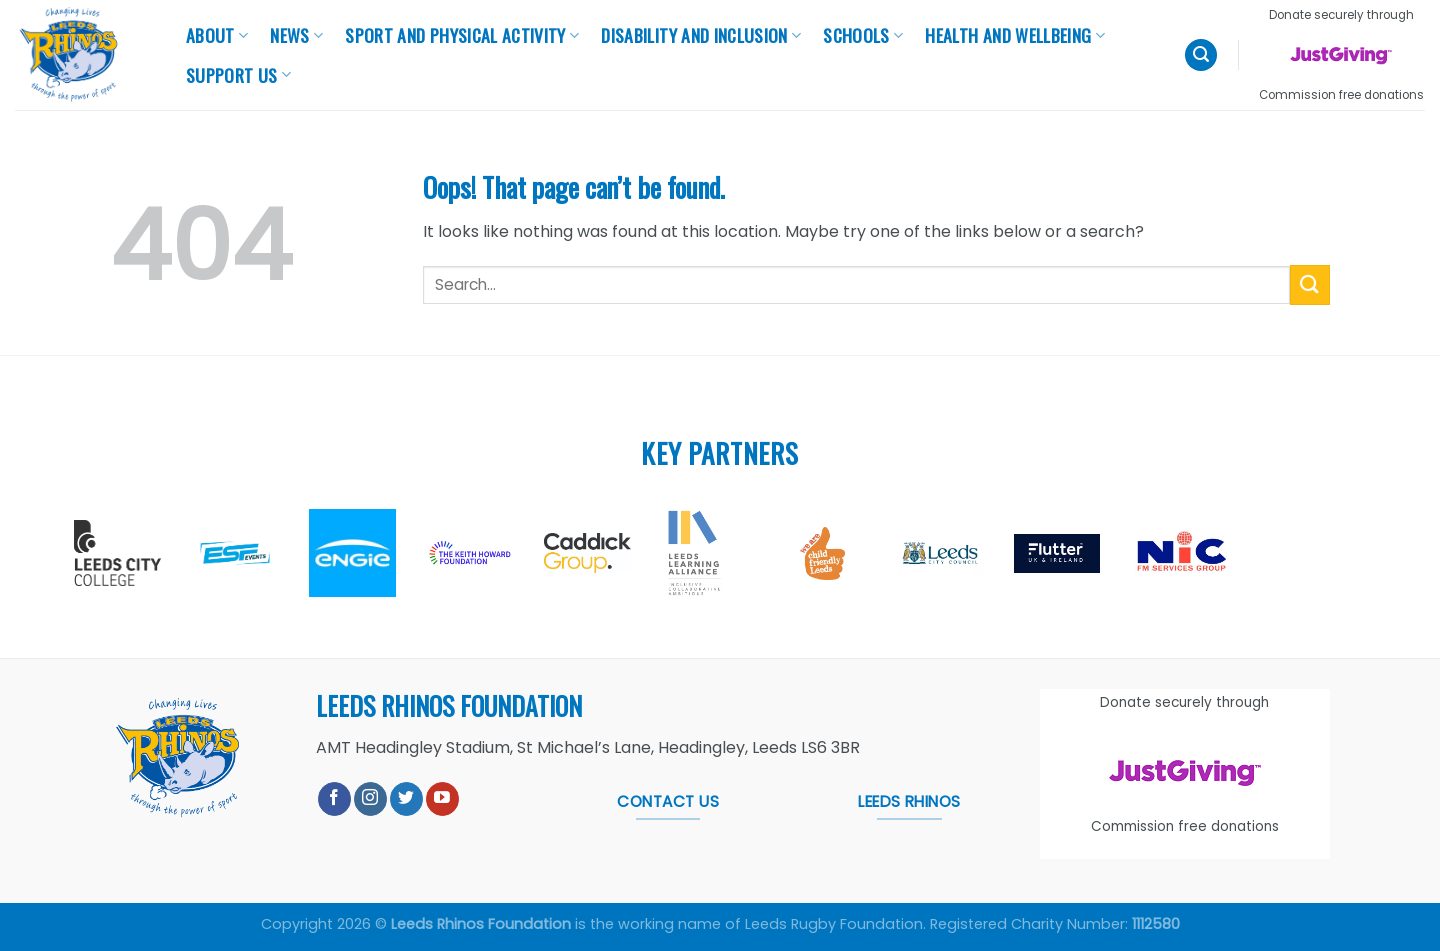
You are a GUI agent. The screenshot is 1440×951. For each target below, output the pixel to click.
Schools (863, 35)
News (296, 35)
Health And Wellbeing (1015, 35)
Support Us (238, 75)
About (217, 35)
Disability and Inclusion (701, 35)
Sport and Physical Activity (462, 35)
